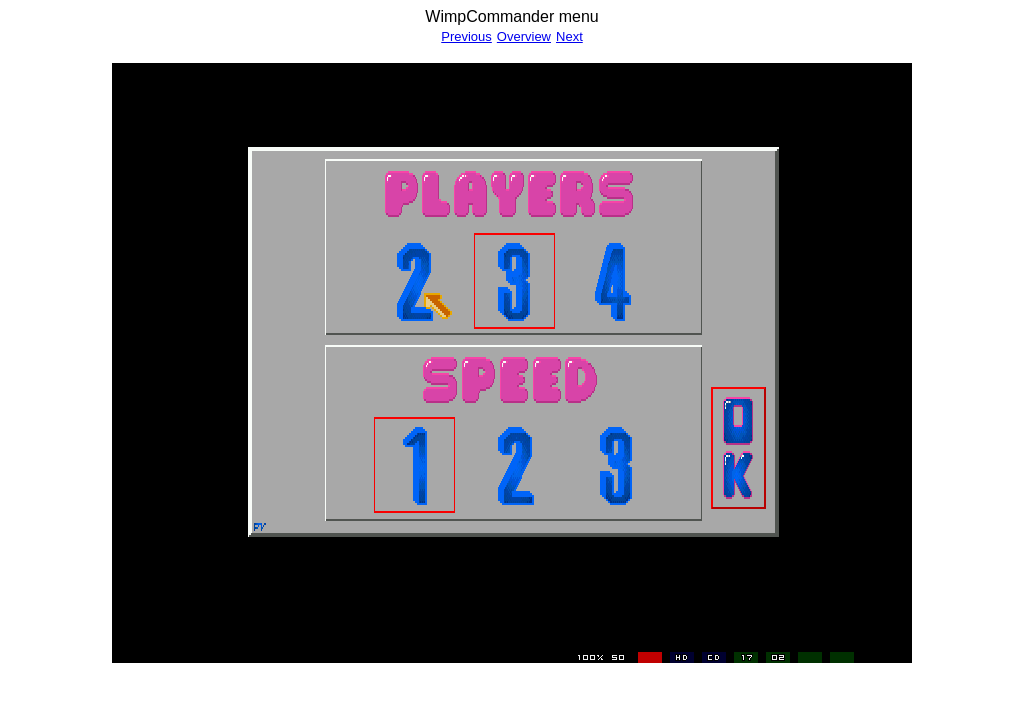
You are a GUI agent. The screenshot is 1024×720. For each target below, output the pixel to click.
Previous (466, 36)
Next (569, 36)
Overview (524, 36)
